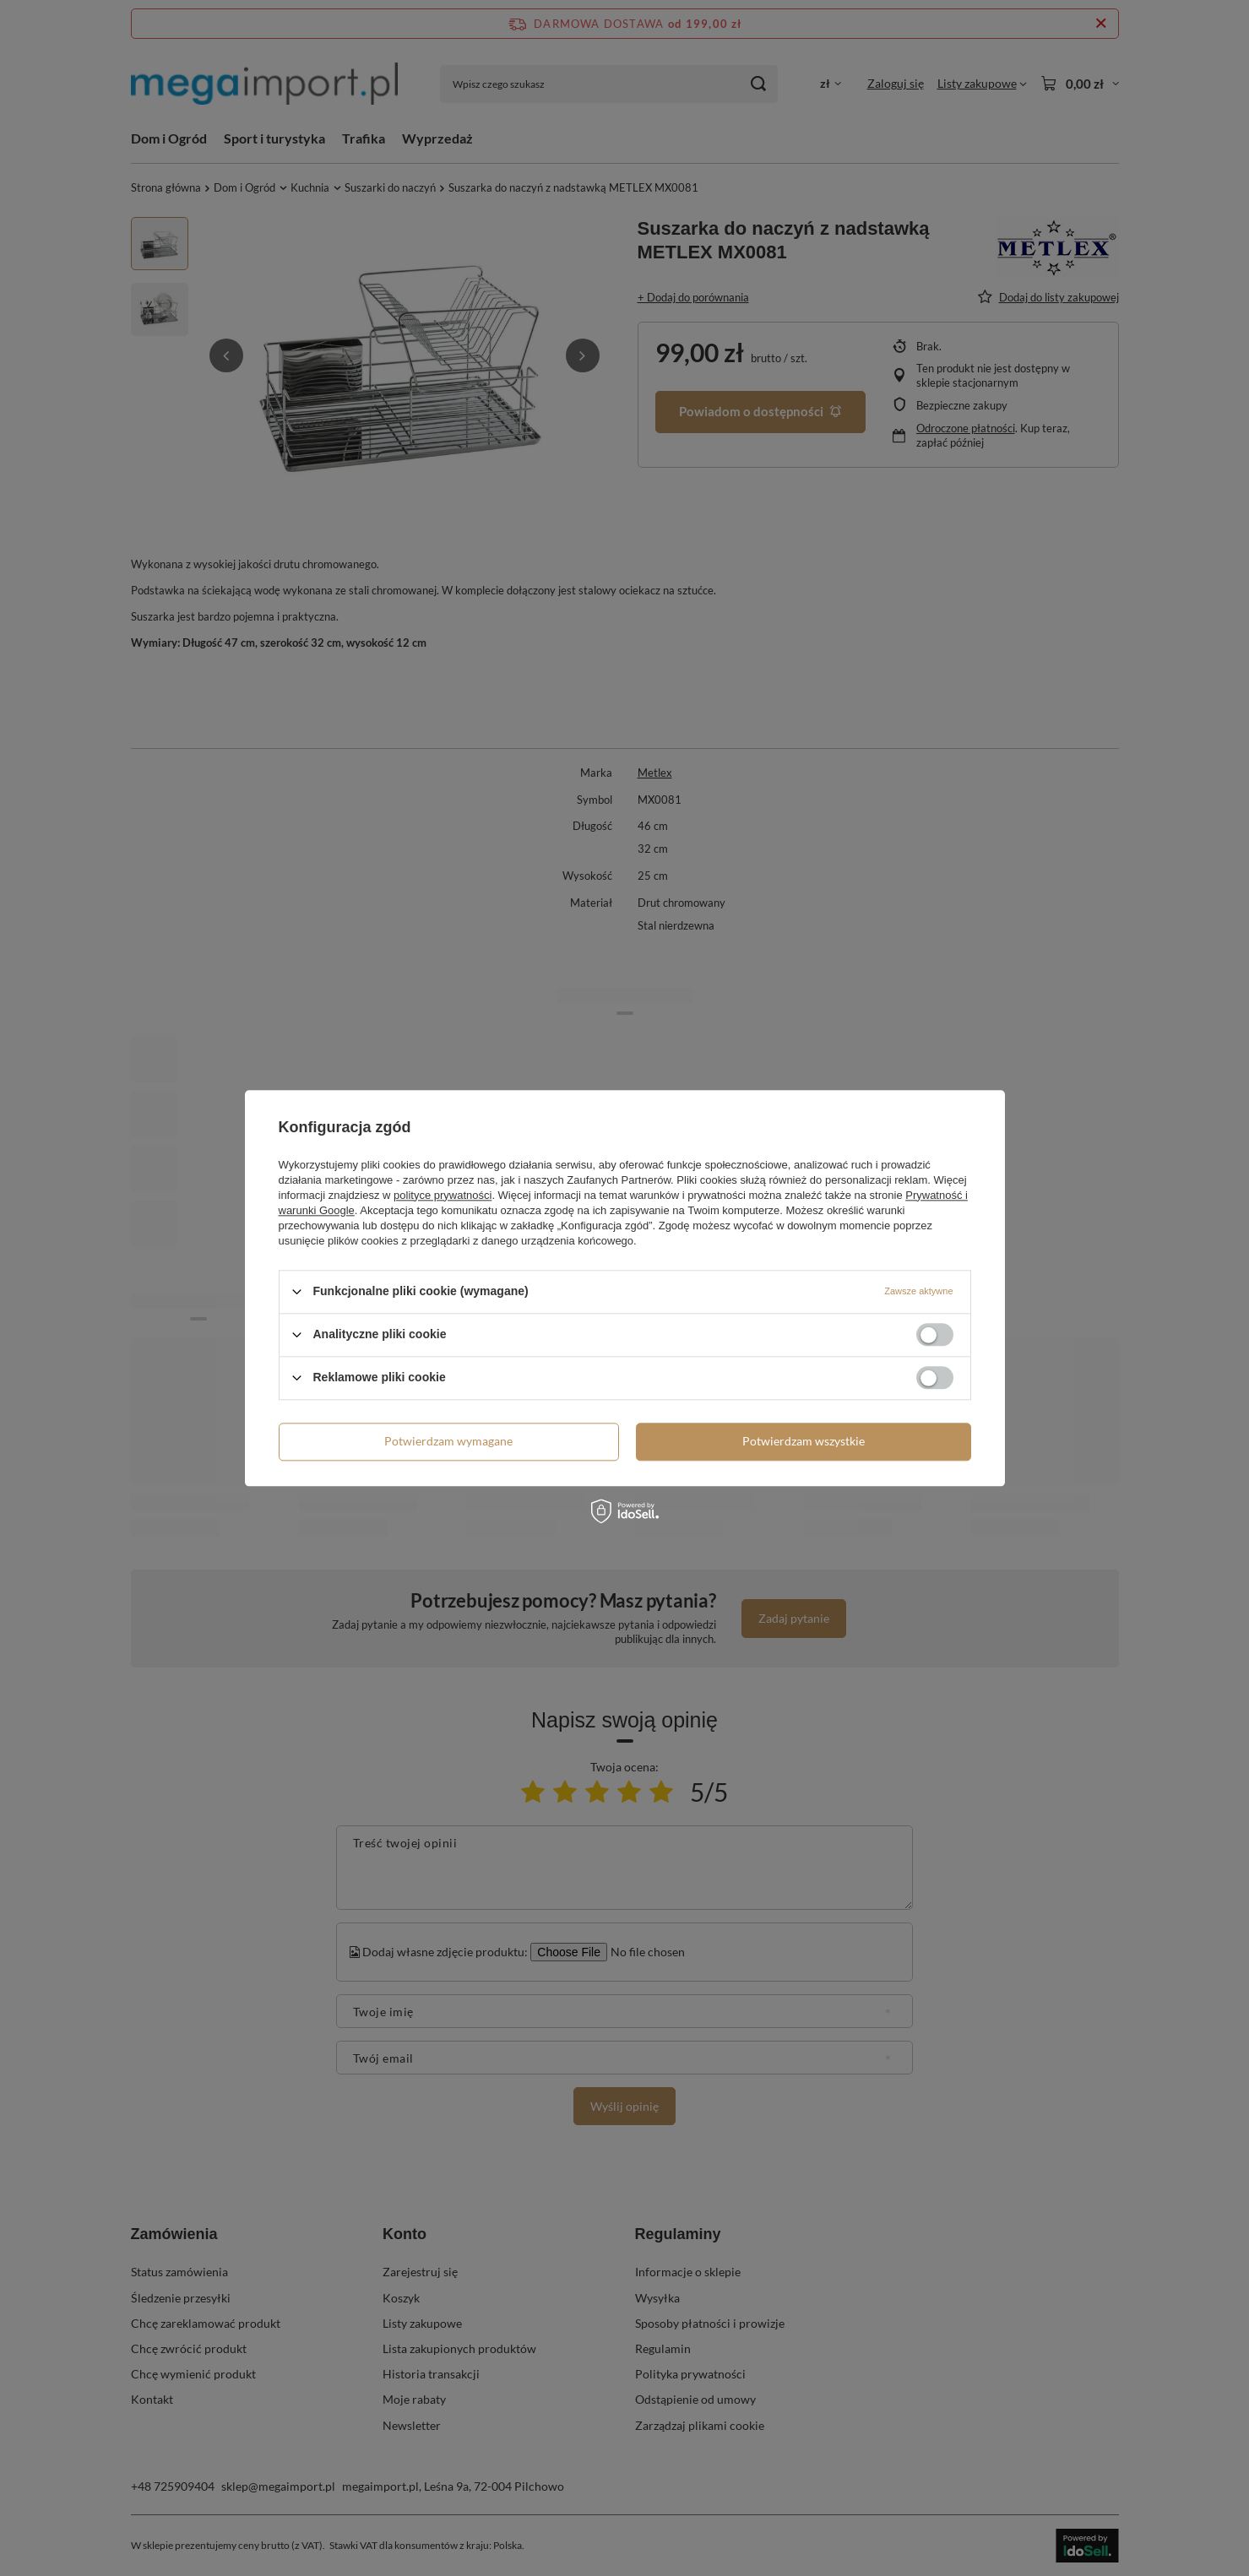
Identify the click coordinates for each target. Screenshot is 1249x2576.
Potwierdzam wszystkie (803, 1441)
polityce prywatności (442, 1195)
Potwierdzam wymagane (448, 1441)
